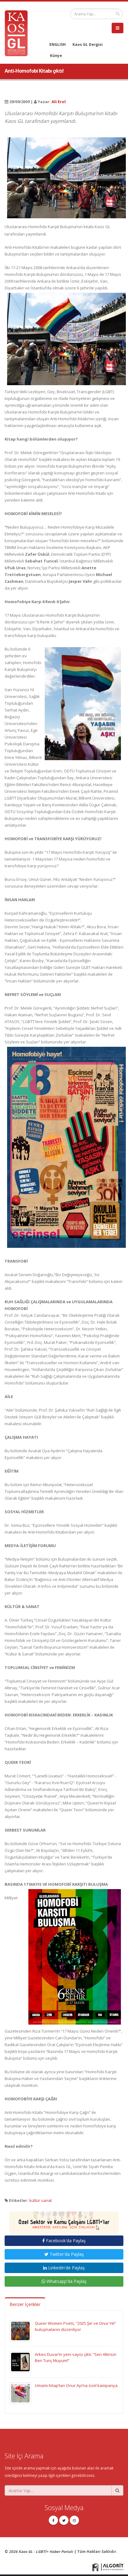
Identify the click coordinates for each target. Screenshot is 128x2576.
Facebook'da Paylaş (64, 2240)
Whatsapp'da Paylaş (64, 2281)
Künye (56, 55)
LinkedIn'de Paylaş (64, 2268)
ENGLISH (57, 44)
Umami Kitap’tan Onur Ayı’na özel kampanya (76, 2385)
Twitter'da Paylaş (64, 2254)
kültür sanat (40, 2200)
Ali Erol (59, 101)
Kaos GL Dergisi (87, 44)
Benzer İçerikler (25, 2304)
